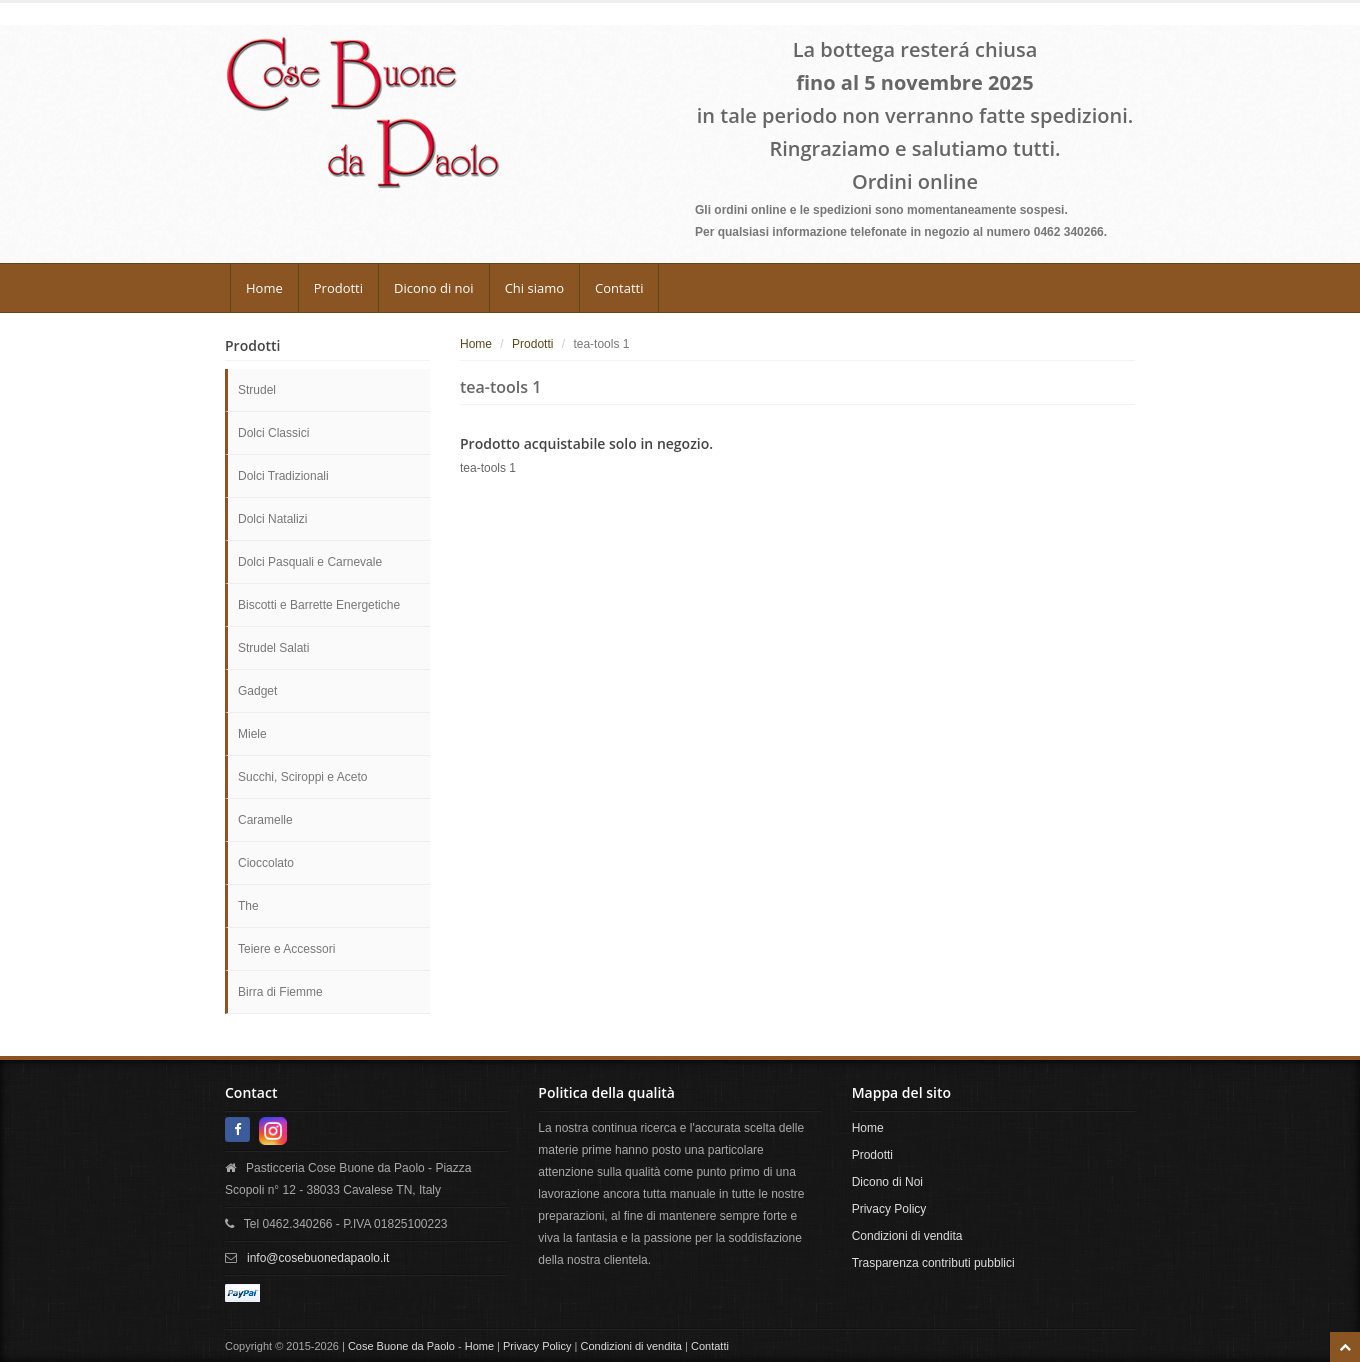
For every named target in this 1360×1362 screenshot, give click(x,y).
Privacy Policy (889, 1209)
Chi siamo (534, 288)
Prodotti (338, 288)
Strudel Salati (273, 648)
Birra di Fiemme (280, 992)
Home (264, 288)
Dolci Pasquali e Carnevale (310, 562)
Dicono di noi (434, 288)
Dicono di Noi (887, 1182)
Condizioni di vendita (907, 1236)
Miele (252, 734)
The (248, 906)
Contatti (619, 288)
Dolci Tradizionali (283, 476)
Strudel (257, 390)
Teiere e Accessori (286, 949)
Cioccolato (266, 863)
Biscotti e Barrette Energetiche (319, 605)
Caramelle (265, 820)
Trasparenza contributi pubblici (933, 1263)
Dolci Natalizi (272, 519)
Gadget (257, 691)
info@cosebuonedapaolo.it (318, 1258)
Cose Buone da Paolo (401, 1346)
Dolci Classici (273, 433)
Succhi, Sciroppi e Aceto (302, 777)
